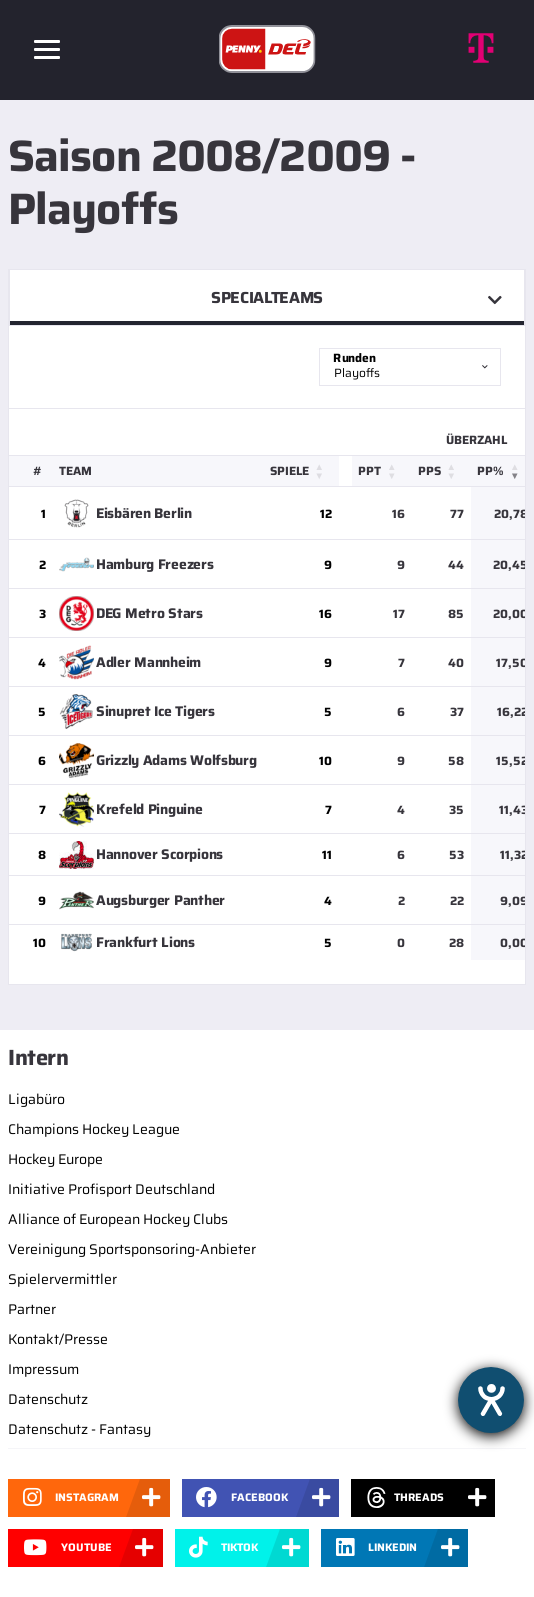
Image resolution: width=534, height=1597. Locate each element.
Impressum (43, 1369)
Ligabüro (36, 1099)
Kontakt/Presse (58, 1339)
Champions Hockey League (94, 1129)
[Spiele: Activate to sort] (301, 470)
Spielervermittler (62, 1279)
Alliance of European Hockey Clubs (118, 1219)
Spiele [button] (289, 470)
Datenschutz (48, 1399)
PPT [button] (369, 470)
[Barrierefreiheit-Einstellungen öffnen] (491, 1400)
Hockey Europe (55, 1159)
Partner (32, 1309)
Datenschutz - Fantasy (79, 1429)
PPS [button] (429, 470)
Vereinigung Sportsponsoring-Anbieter (132, 1249)
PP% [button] (490, 470)
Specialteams (267, 297)
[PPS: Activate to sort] (441, 470)
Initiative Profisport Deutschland (111, 1189)
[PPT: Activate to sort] (382, 470)
